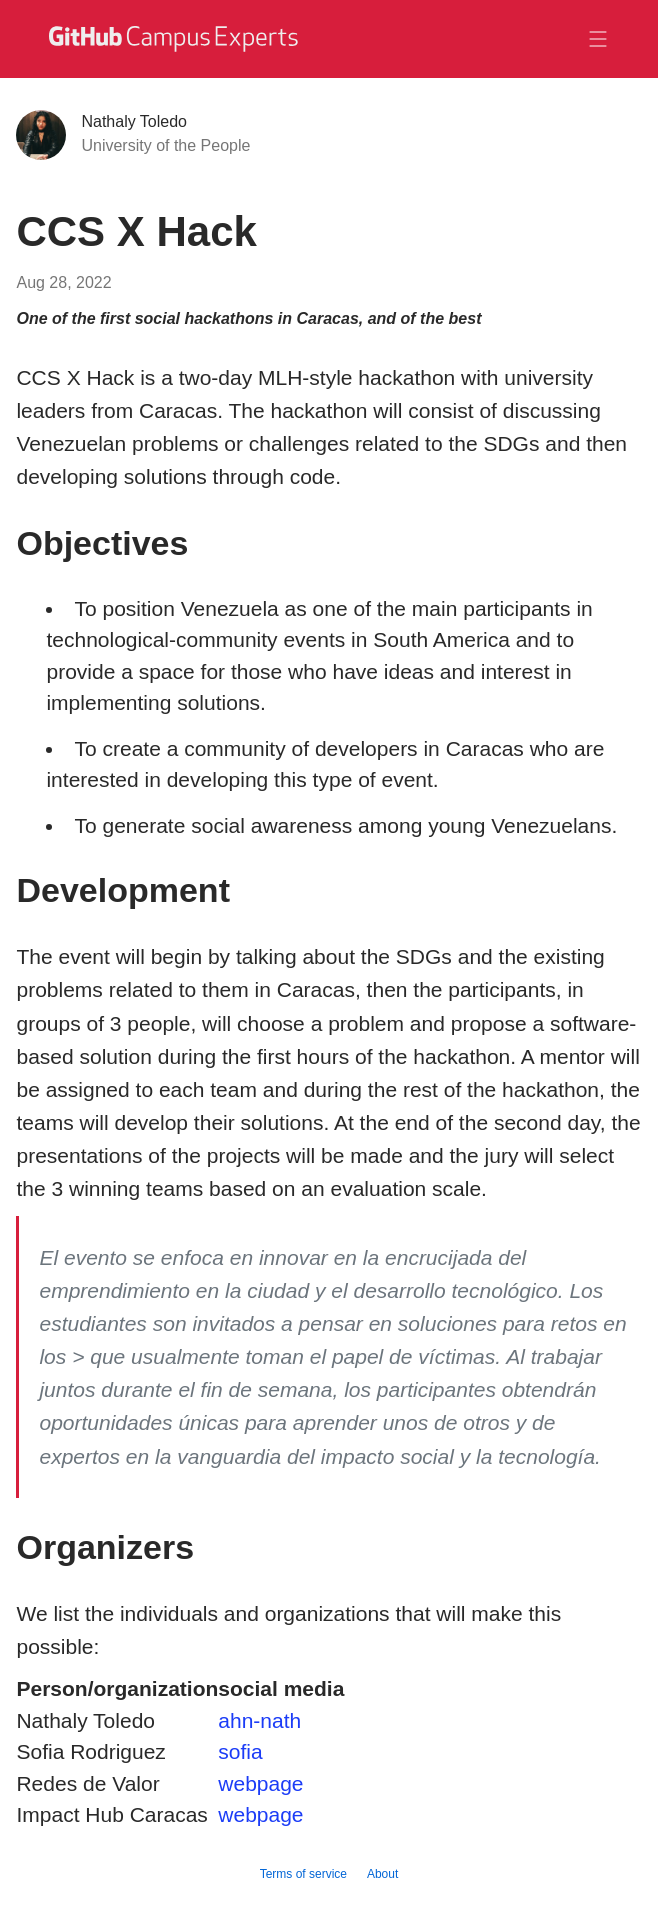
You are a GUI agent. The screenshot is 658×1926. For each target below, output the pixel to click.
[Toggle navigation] (598, 39)
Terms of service (303, 1874)
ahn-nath (259, 1720)
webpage (260, 1783)
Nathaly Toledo (134, 121)
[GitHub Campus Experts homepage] (172, 51)
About (382, 1874)
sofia (240, 1751)
